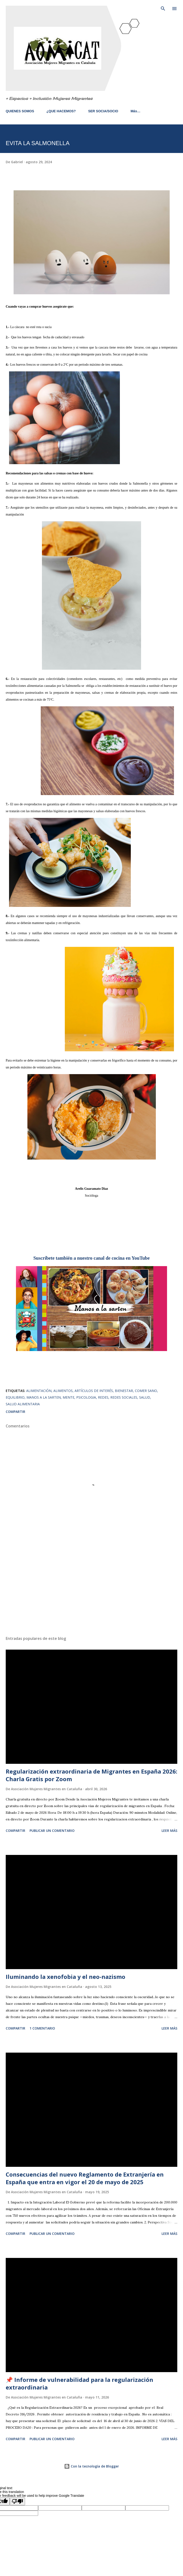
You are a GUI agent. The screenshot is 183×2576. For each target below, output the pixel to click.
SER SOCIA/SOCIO (103, 111)
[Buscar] (163, 8)
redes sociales (123, 1397)
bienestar (124, 1390)
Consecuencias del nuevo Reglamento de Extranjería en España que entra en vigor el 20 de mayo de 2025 (85, 2178)
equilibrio (15, 1397)
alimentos (63, 1390)
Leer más (169, 1830)
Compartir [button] (15, 1411)
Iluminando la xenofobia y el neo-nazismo (65, 1977)
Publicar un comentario (52, 1830)
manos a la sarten (43, 1397)
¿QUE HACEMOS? (61, 111)
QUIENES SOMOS (20, 111)
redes (103, 1397)
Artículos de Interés (94, 1390)
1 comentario (42, 2028)
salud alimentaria (23, 1404)
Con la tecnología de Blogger (91, 2466)
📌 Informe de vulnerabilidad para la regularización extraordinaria (79, 2383)
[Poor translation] (17, 2501)
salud (144, 1397)
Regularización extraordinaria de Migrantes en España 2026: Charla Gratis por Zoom (91, 1775)
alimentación (38, 1390)
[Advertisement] (91, 1587)
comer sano (146, 1390)
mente (68, 1397)
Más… (135, 111)
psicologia (86, 1397)
